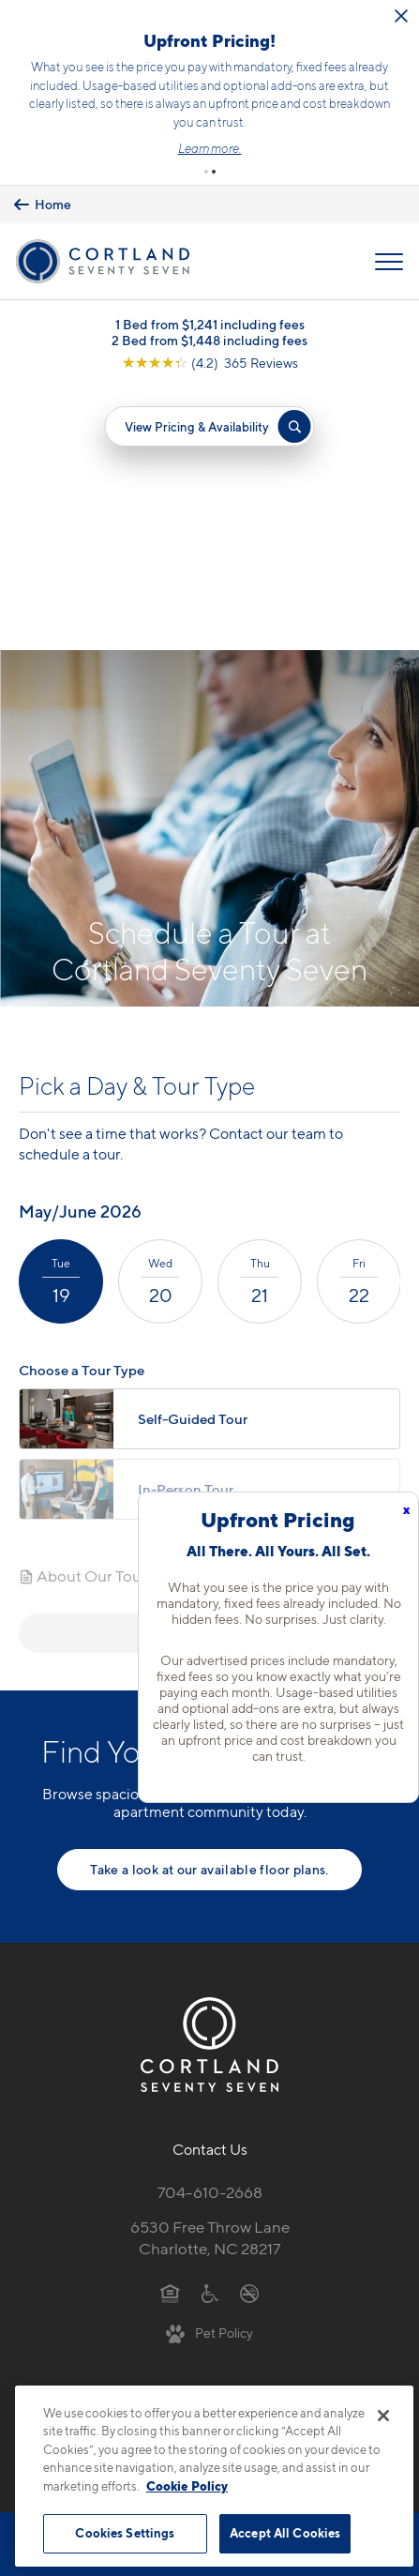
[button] (206, 172)
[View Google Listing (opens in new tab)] (210, 363)
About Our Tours (86, 1313)
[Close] (383, 2415)
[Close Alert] (401, 16)
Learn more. (210, 148)
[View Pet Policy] (209, 2070)
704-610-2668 (209, 1930)
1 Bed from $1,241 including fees (210, 324)
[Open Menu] (389, 261)
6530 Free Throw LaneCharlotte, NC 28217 (210, 1976)
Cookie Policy (187, 2485)
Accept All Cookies (285, 2532)
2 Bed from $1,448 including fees (209, 340)
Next (209, 1370)
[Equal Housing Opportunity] (170, 2030)
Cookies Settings (124, 2532)
